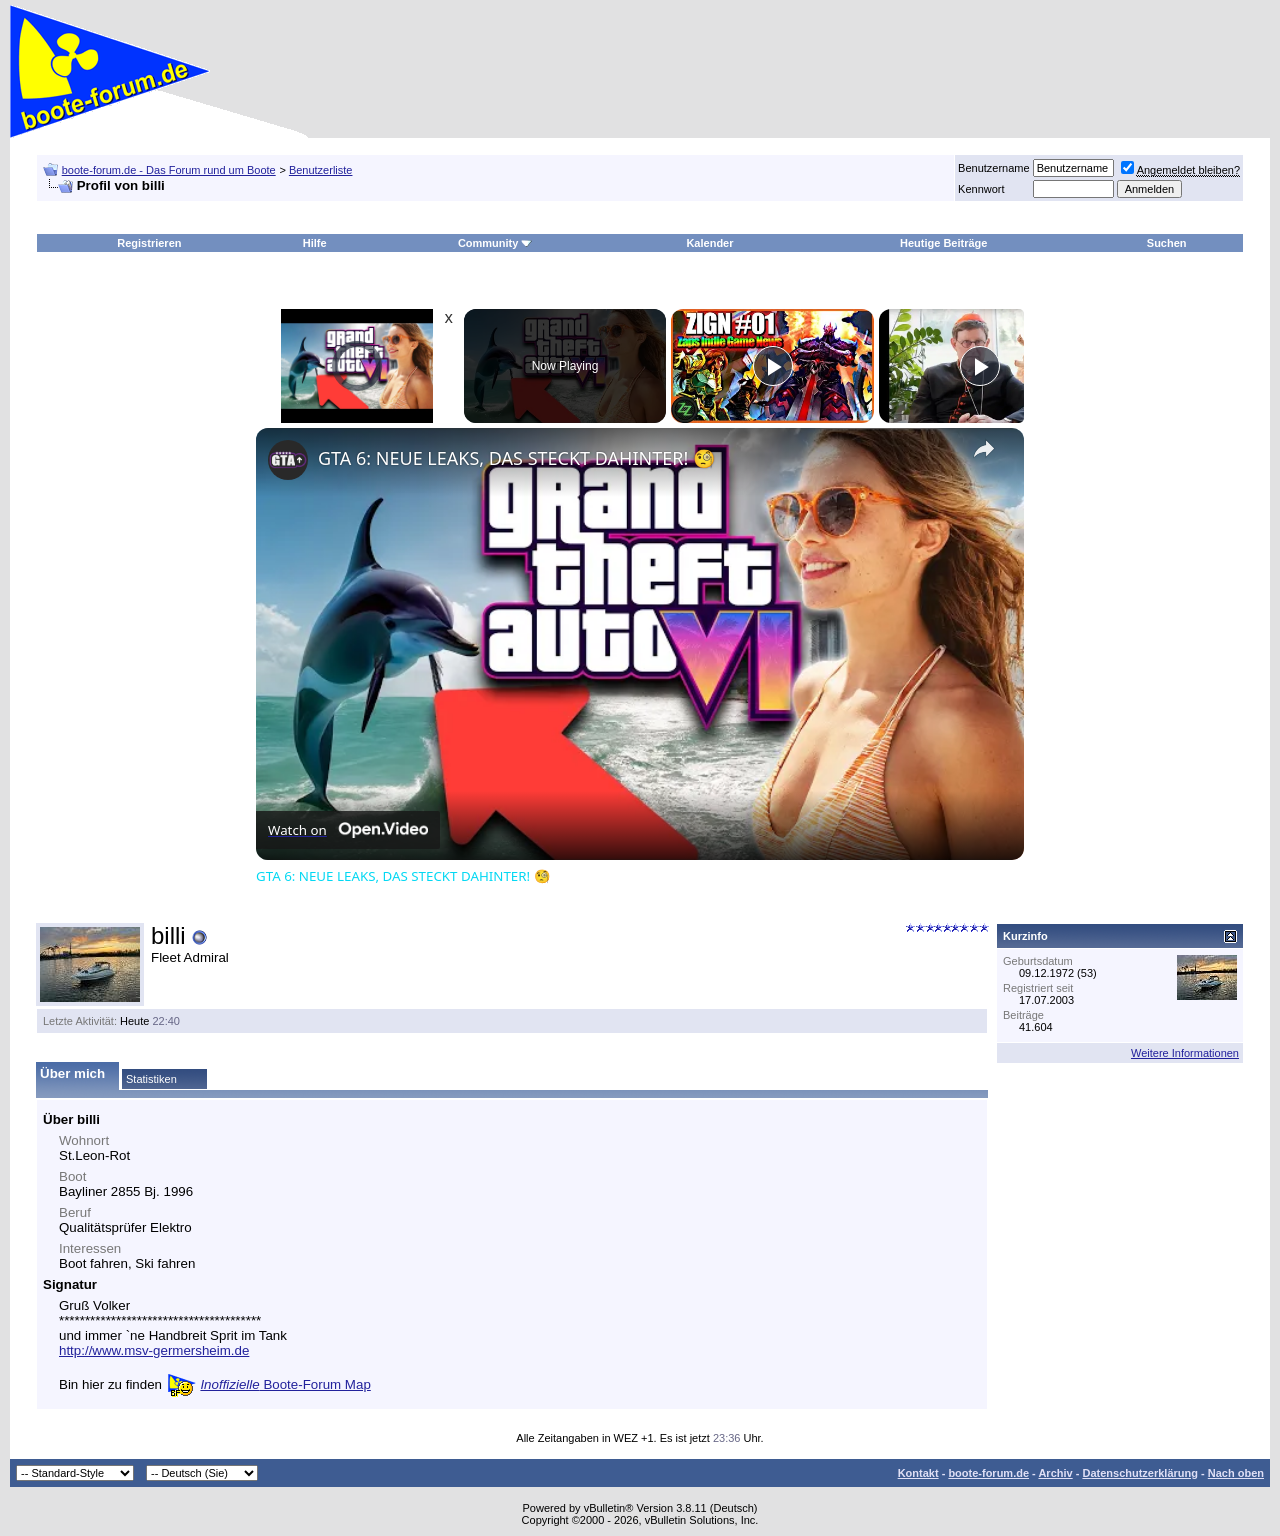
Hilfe (315, 243)
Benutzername (994, 168)
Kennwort (981, 189)
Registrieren (149, 243)
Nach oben (1236, 1473)
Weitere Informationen (1185, 1053)
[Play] (773, 366)
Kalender (709, 243)
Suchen (1167, 243)
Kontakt (918, 1473)
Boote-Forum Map (285, 1384)
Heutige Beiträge (943, 243)
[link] (288, 460)
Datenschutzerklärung (1140, 1473)
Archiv (1055, 1473)
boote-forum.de (988, 1473)
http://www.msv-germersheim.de (154, 1350)
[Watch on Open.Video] (348, 830)
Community (495, 243)
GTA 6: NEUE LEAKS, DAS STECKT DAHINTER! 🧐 (516, 458)
